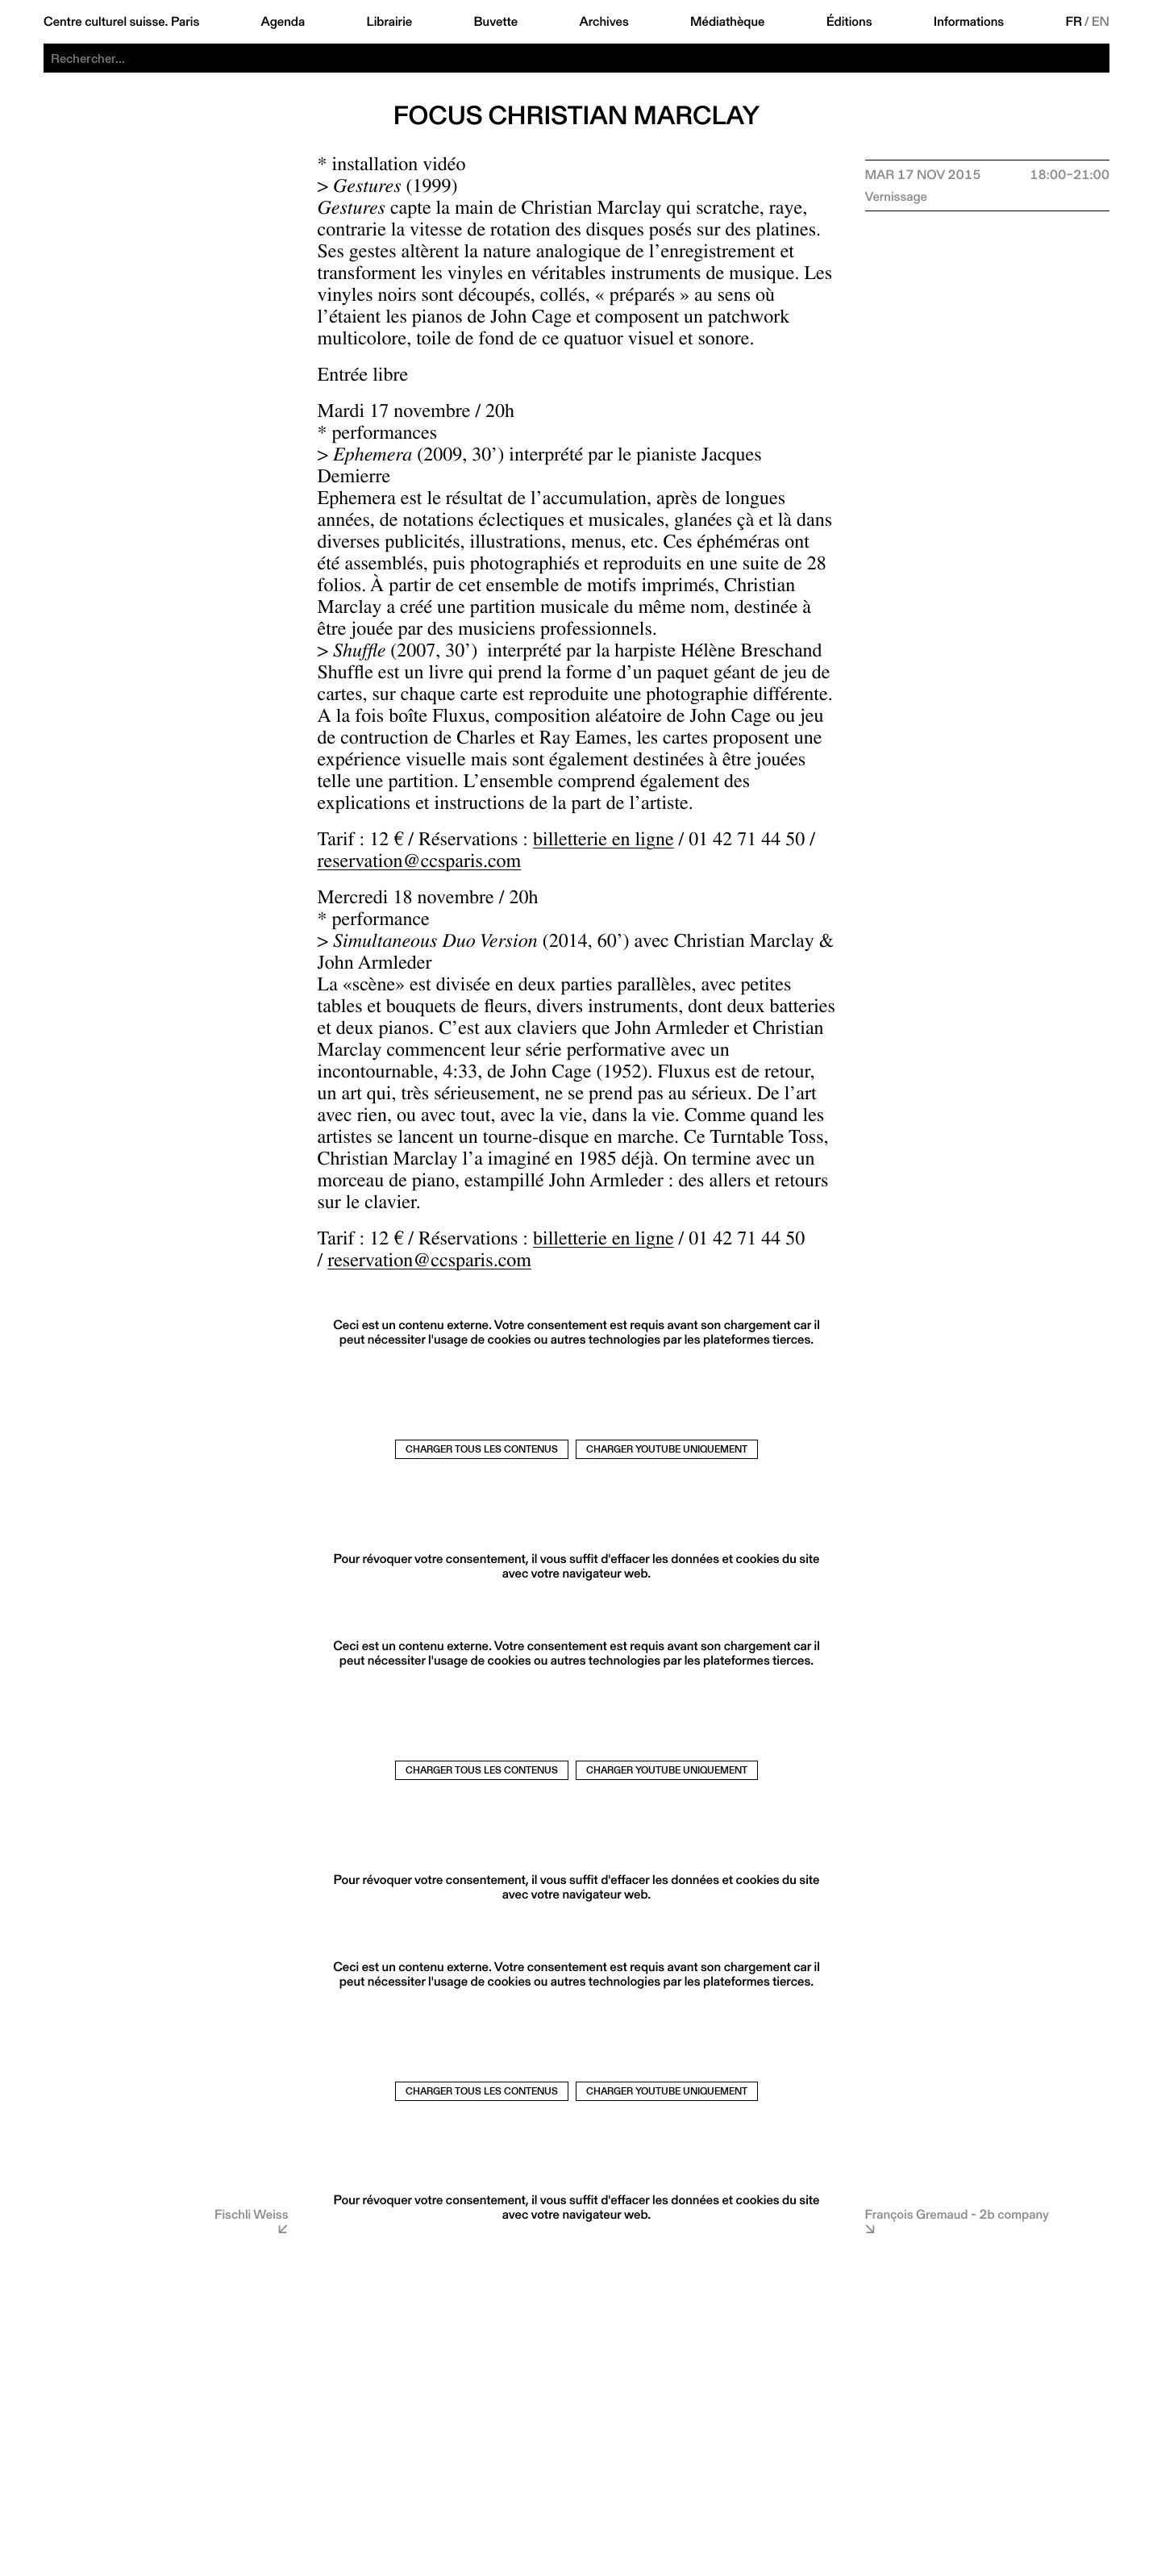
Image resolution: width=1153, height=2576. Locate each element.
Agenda (283, 22)
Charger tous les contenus (482, 1449)
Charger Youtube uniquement (666, 1449)
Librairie (390, 22)
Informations (969, 22)
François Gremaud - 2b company (957, 2214)
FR (1073, 22)
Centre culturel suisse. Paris (121, 22)
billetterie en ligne (603, 842)
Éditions (849, 22)
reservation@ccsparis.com (420, 863)
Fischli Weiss (251, 2214)
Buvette (496, 22)
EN (1100, 22)
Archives (603, 22)
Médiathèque (727, 22)
